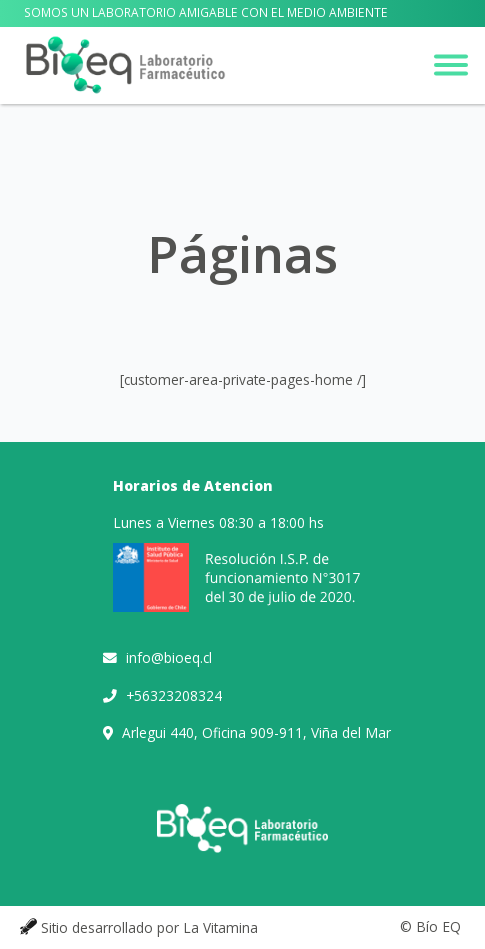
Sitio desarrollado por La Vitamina (149, 927)
